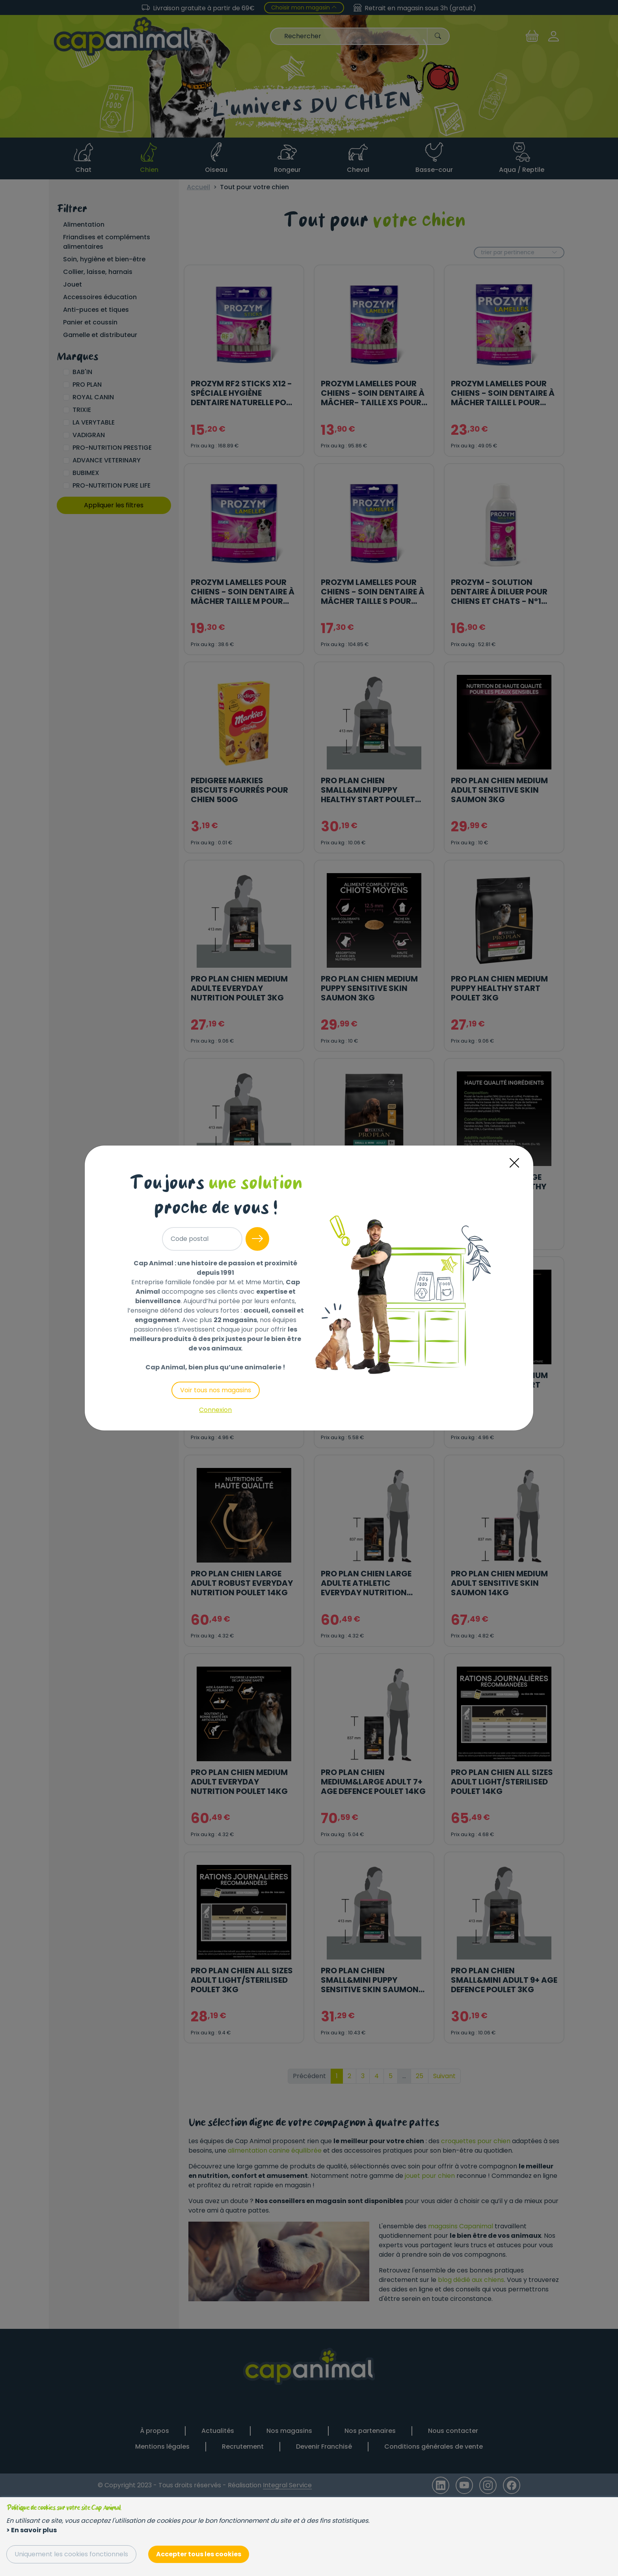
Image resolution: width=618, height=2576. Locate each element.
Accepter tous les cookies (198, 2554)
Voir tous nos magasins (215, 1390)
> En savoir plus (31, 2530)
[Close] (514, 1163)
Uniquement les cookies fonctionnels (71, 2554)
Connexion (215, 1409)
